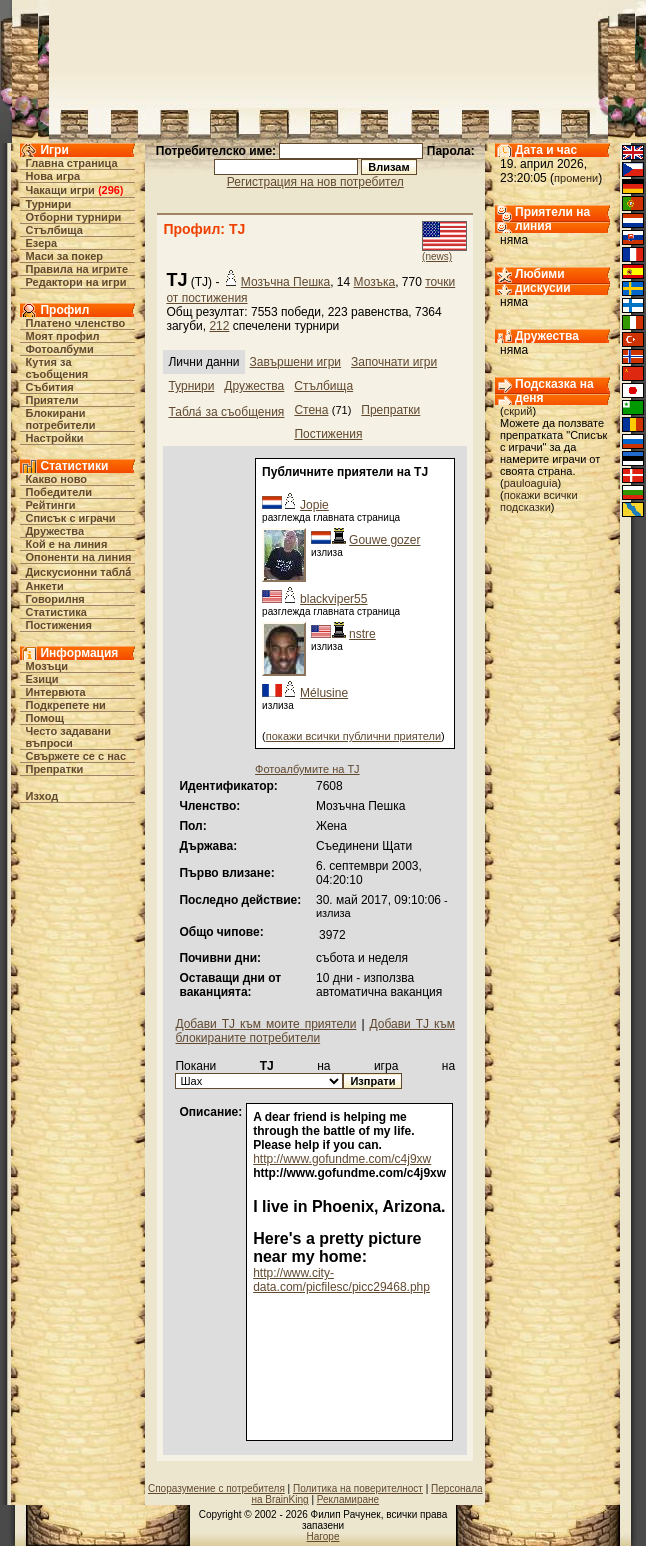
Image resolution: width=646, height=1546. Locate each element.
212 (219, 326)
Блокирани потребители (60, 419)
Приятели (51, 400)
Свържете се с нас (75, 756)
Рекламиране (348, 1499)
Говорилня (54, 599)
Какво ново (56, 479)
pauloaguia (531, 483)
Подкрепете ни (65, 705)
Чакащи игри (59, 190)
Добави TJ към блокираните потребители (315, 1031)
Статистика (56, 612)
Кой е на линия (66, 544)
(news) (437, 256)
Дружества (54, 531)
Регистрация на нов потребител (315, 182)
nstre (362, 634)
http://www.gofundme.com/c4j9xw (342, 1159)
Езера (41, 243)
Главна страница (71, 163)
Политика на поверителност (358, 1488)
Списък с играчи (70, 518)
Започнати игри (394, 362)
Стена (311, 410)
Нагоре (323, 1536)
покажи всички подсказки (539, 501)
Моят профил (62, 336)
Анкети (44, 586)
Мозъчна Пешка (285, 282)
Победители (58, 492)
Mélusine (324, 693)
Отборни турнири (73, 217)
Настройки (54, 438)
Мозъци (46, 666)
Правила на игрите (76, 269)
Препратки (54, 769)
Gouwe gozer (384, 540)
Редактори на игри (75, 282)
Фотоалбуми (59, 349)
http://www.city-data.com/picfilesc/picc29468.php (341, 1280)
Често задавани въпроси (68, 737)
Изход (41, 796)
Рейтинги (50, 505)
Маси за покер (64, 256)
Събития (49, 387)
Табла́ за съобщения (226, 412)
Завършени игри (296, 362)
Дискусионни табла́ (78, 572)
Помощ (44, 718)
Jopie (314, 505)
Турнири (48, 204)
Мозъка (375, 282)
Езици (41, 679)
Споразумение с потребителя (216, 1488)
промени (576, 178)
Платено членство (75, 323)
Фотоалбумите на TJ (307, 769)
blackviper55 (333, 599)
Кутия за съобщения (56, 368)
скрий (518, 411)
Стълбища (53, 230)
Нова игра (52, 176)
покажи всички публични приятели (353, 736)
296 (111, 190)
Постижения (58, 625)
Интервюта (55, 692)
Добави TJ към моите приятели (265, 1024)
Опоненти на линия (78, 557)
